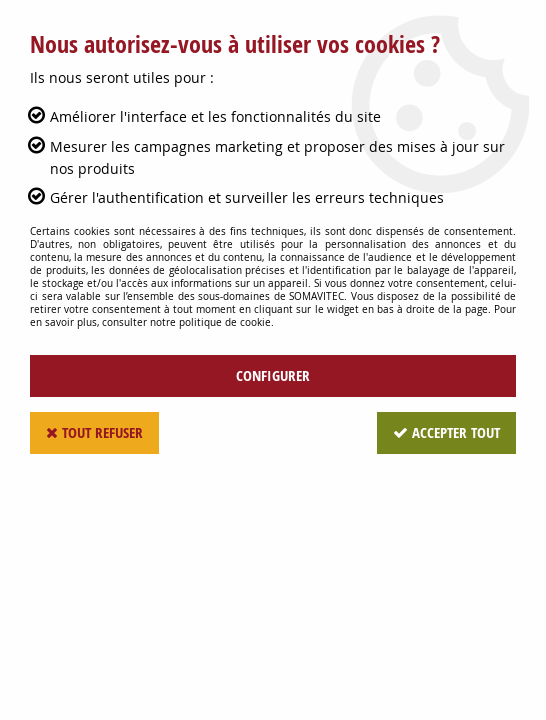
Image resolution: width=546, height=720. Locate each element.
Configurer (273, 375)
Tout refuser (94, 432)
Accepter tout (446, 432)
